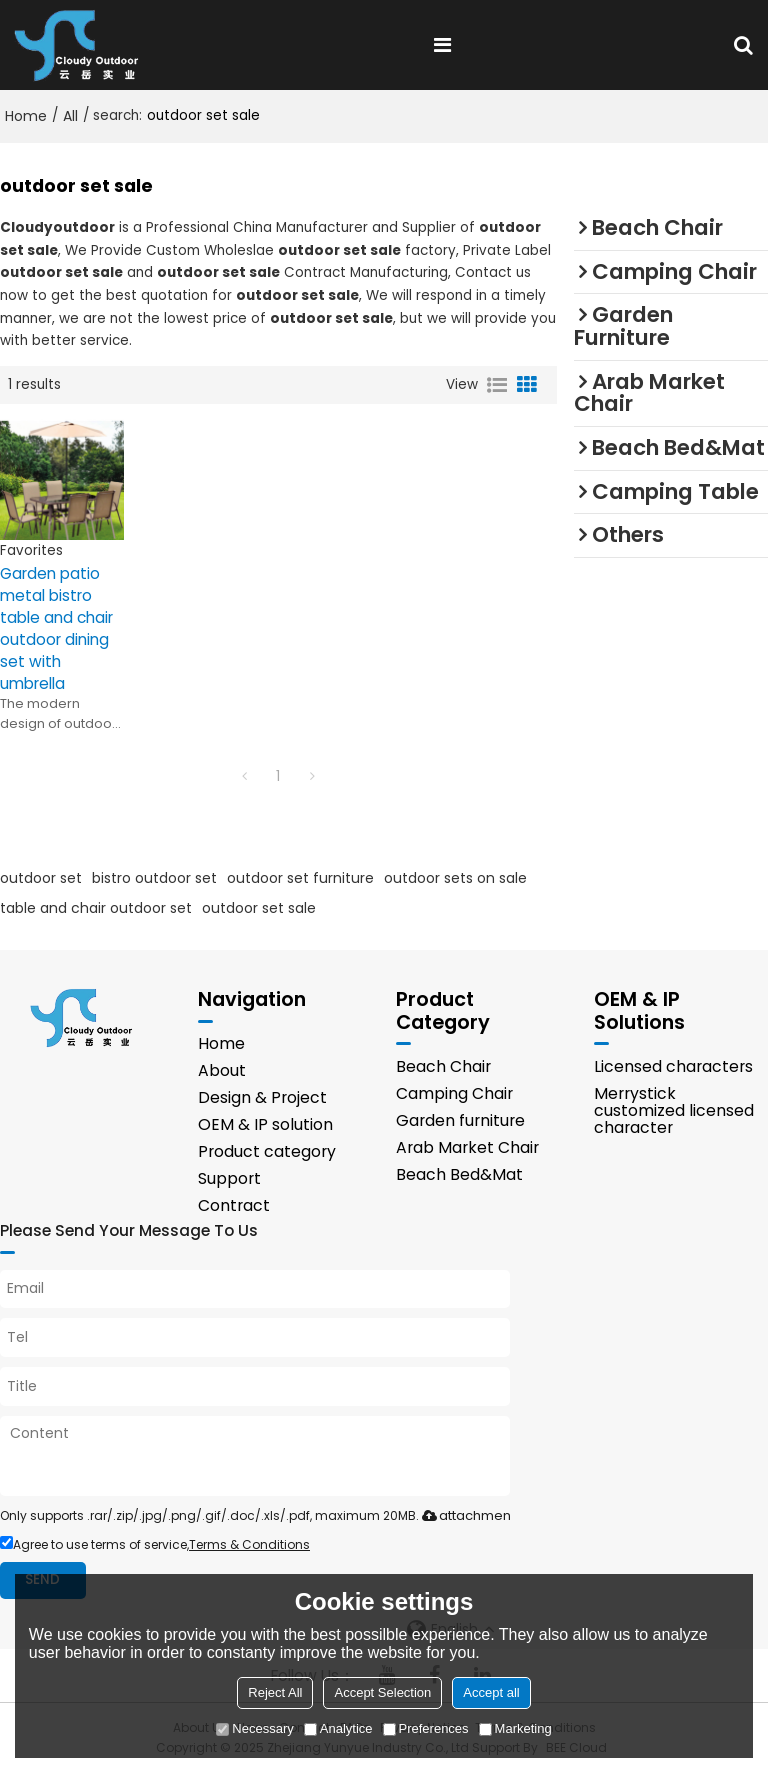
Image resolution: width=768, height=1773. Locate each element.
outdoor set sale (259, 908)
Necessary (254, 1728)
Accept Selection (382, 1692)
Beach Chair (443, 1066)
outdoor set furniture (300, 878)
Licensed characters (673, 1066)
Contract (234, 1205)
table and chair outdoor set (96, 908)
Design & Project (262, 1097)
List (497, 385)
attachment (464, 1515)
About (222, 1070)
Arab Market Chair (467, 1147)
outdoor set (41, 878)
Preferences (426, 1728)
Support (229, 1178)
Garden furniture (460, 1120)
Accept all (491, 1692)
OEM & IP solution (265, 1124)
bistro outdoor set (154, 878)
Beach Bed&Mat (459, 1174)
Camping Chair (454, 1093)
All (70, 116)
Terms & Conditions (249, 1544)
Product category (267, 1151)
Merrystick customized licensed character (674, 1110)
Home (26, 116)
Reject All (275, 1692)
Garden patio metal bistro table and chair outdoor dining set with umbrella (56, 628)
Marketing (515, 1728)
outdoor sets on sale (455, 878)
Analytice (338, 1728)
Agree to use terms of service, (155, 1544)
